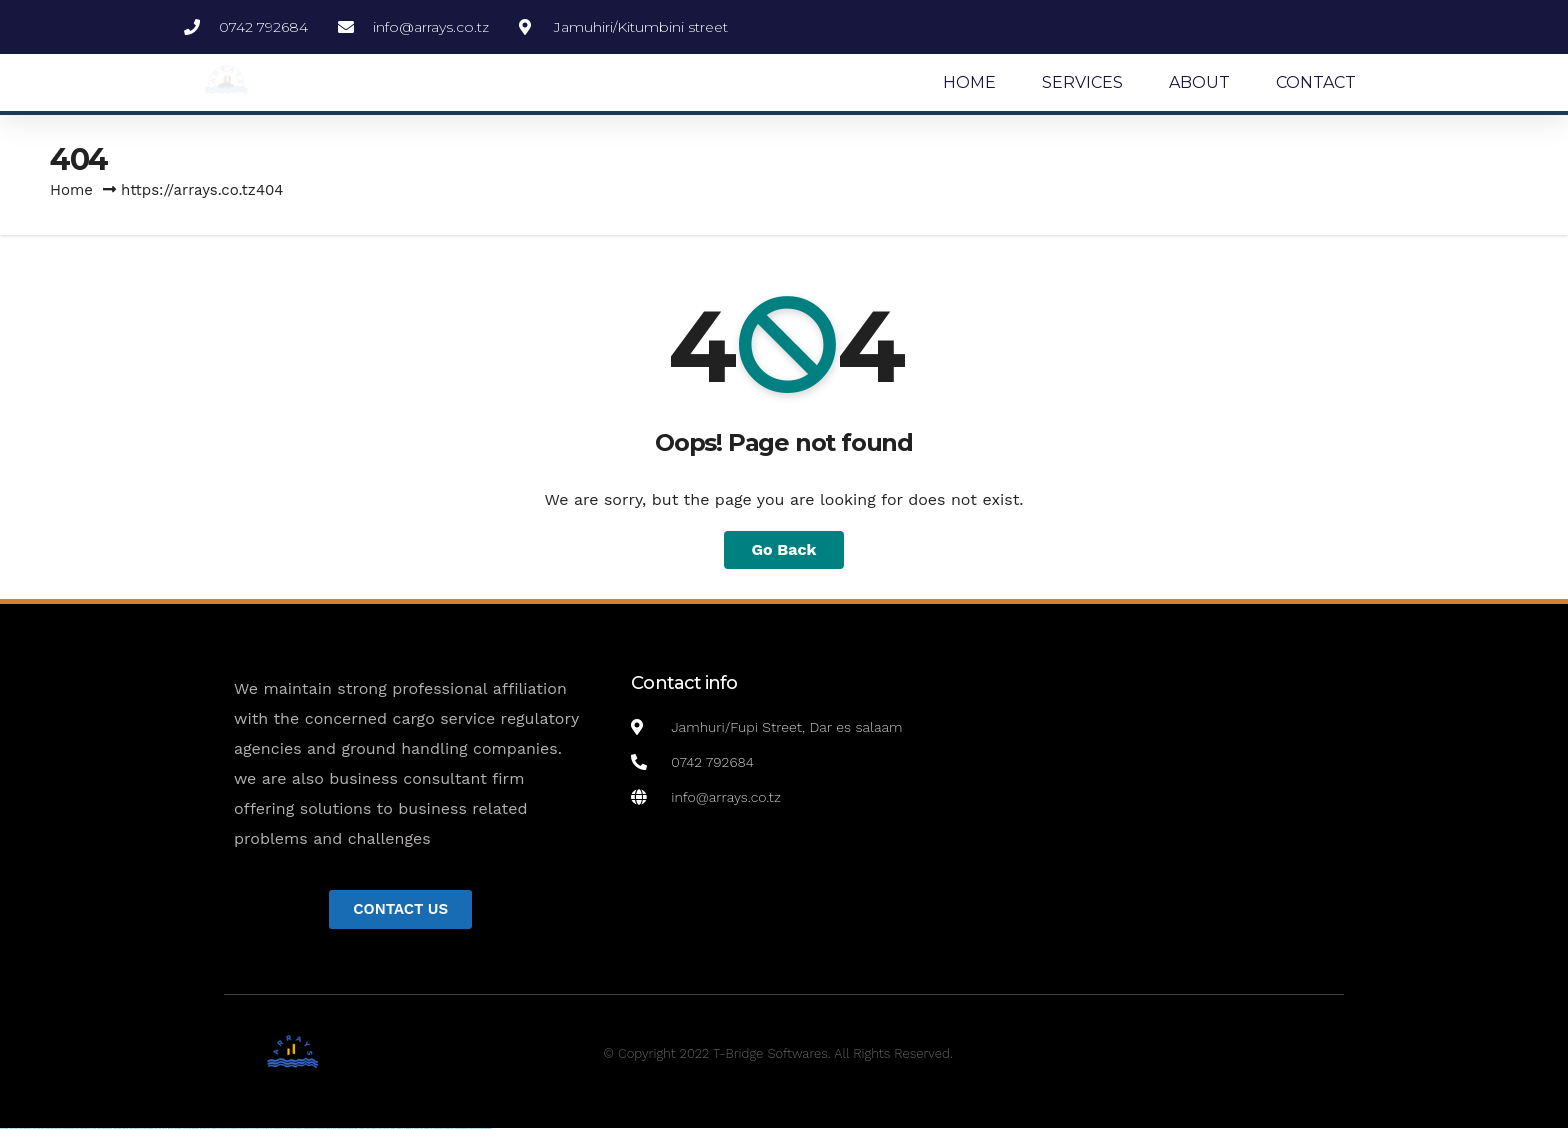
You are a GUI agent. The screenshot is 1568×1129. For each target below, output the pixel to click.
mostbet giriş (408, 1128)
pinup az (234, 1128)
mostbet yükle (473, 1128)
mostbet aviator (438, 1128)
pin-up (228, 1128)
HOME (969, 82)
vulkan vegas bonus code (70, 1128)
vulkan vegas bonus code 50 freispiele (141, 1128)
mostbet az (399, 1128)
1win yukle (203, 1128)
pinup (214, 1128)
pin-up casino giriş (244, 1128)
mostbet (292, 1128)
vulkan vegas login (38, 1128)
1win (155, 1128)
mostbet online (342, 1128)
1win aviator (178, 1128)
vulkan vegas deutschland (53, 1128)
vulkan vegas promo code (88, 1128)
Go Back (784, 549)
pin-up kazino (264, 1128)
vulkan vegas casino (25, 1128)
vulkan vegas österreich (104, 1128)
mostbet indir (428, 1128)
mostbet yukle (418, 1128)
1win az (164, 1128)
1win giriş (170, 1128)
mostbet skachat (309, 1128)
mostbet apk (320, 1128)
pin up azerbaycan (276, 1128)
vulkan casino (13, 1128)
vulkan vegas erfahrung (120, 1128)
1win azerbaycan (193, 1128)
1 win (159, 1128)
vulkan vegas (4, 1128)
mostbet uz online (376, 1128)
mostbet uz (299, 1128)
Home (71, 190)
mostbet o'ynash (364, 1128)
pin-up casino (254, 1128)
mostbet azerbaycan (461, 1128)
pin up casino (221, 1128)
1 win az (184, 1128)
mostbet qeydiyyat (485, 1128)
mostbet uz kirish (330, 1128)
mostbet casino (353, 1128)
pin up (209, 1128)
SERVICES (1082, 82)
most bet (386, 1128)
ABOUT (1199, 82)
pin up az (286, 1128)
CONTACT (1316, 82)
